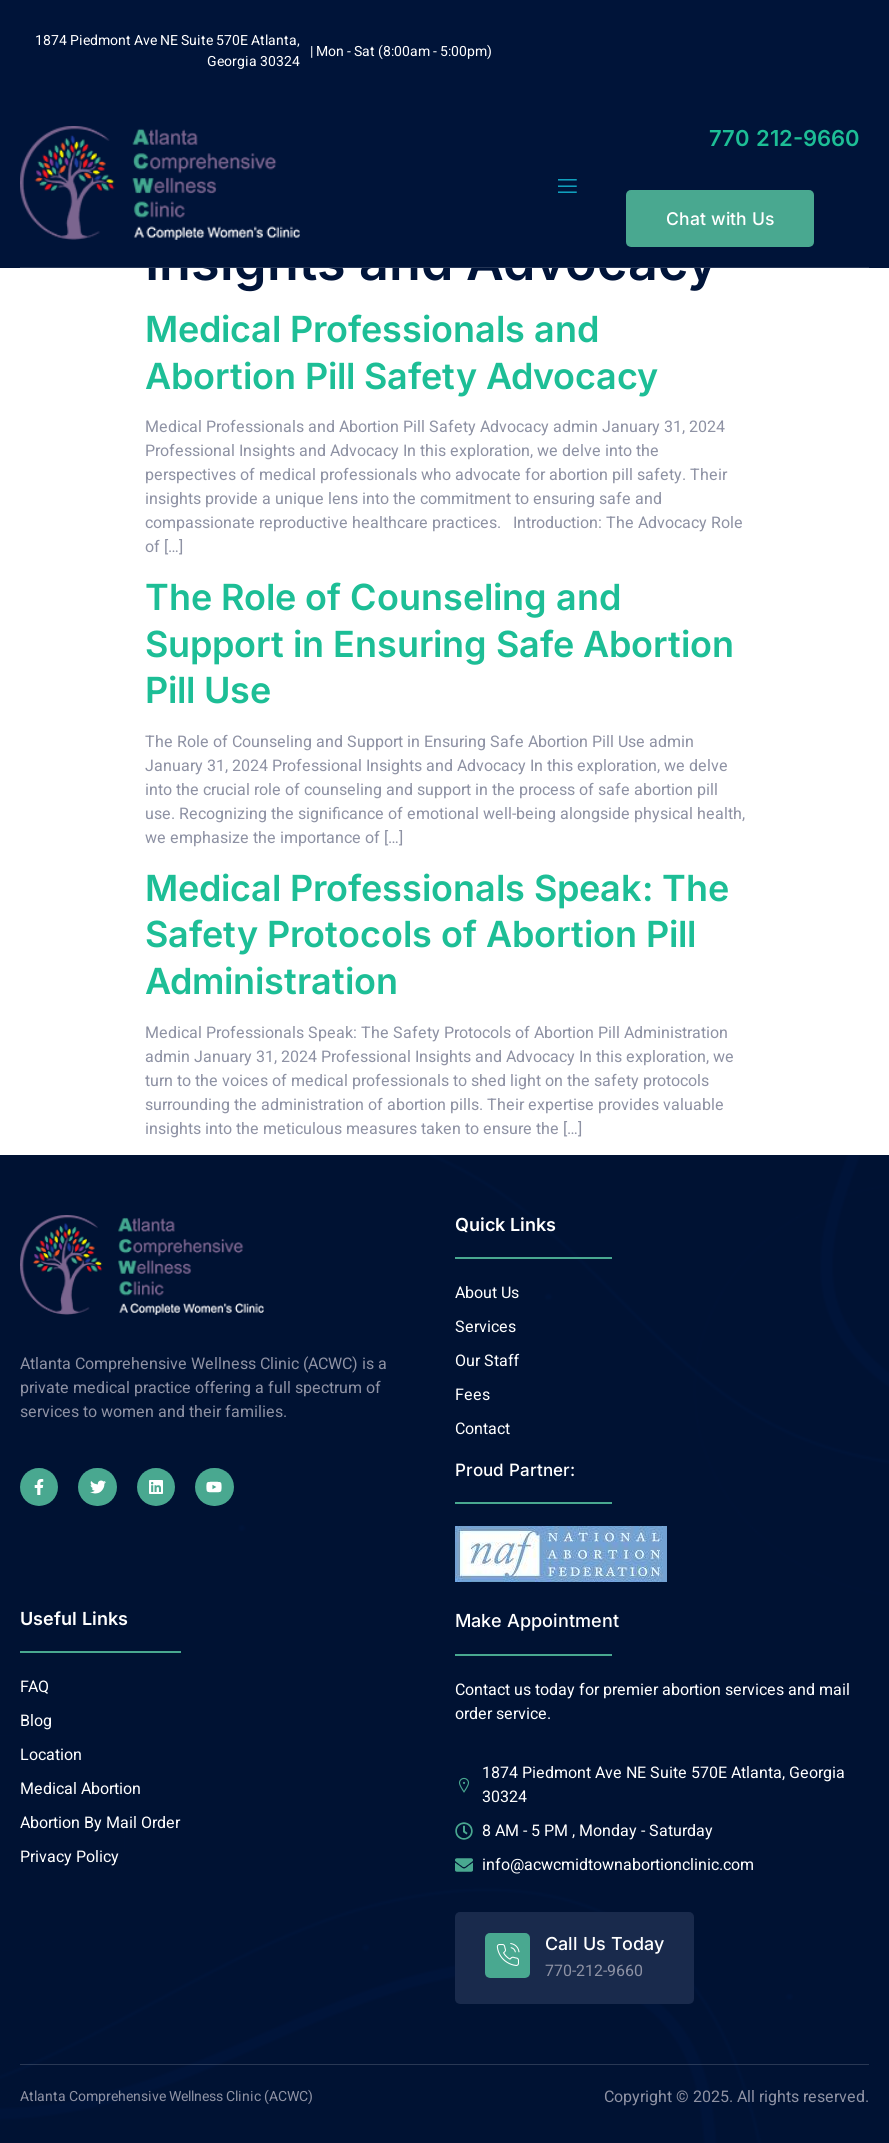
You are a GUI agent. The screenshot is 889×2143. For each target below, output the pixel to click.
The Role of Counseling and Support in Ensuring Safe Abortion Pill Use (439, 644)
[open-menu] (567, 186)
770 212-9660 (784, 138)
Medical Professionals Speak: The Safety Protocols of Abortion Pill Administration (437, 935)
